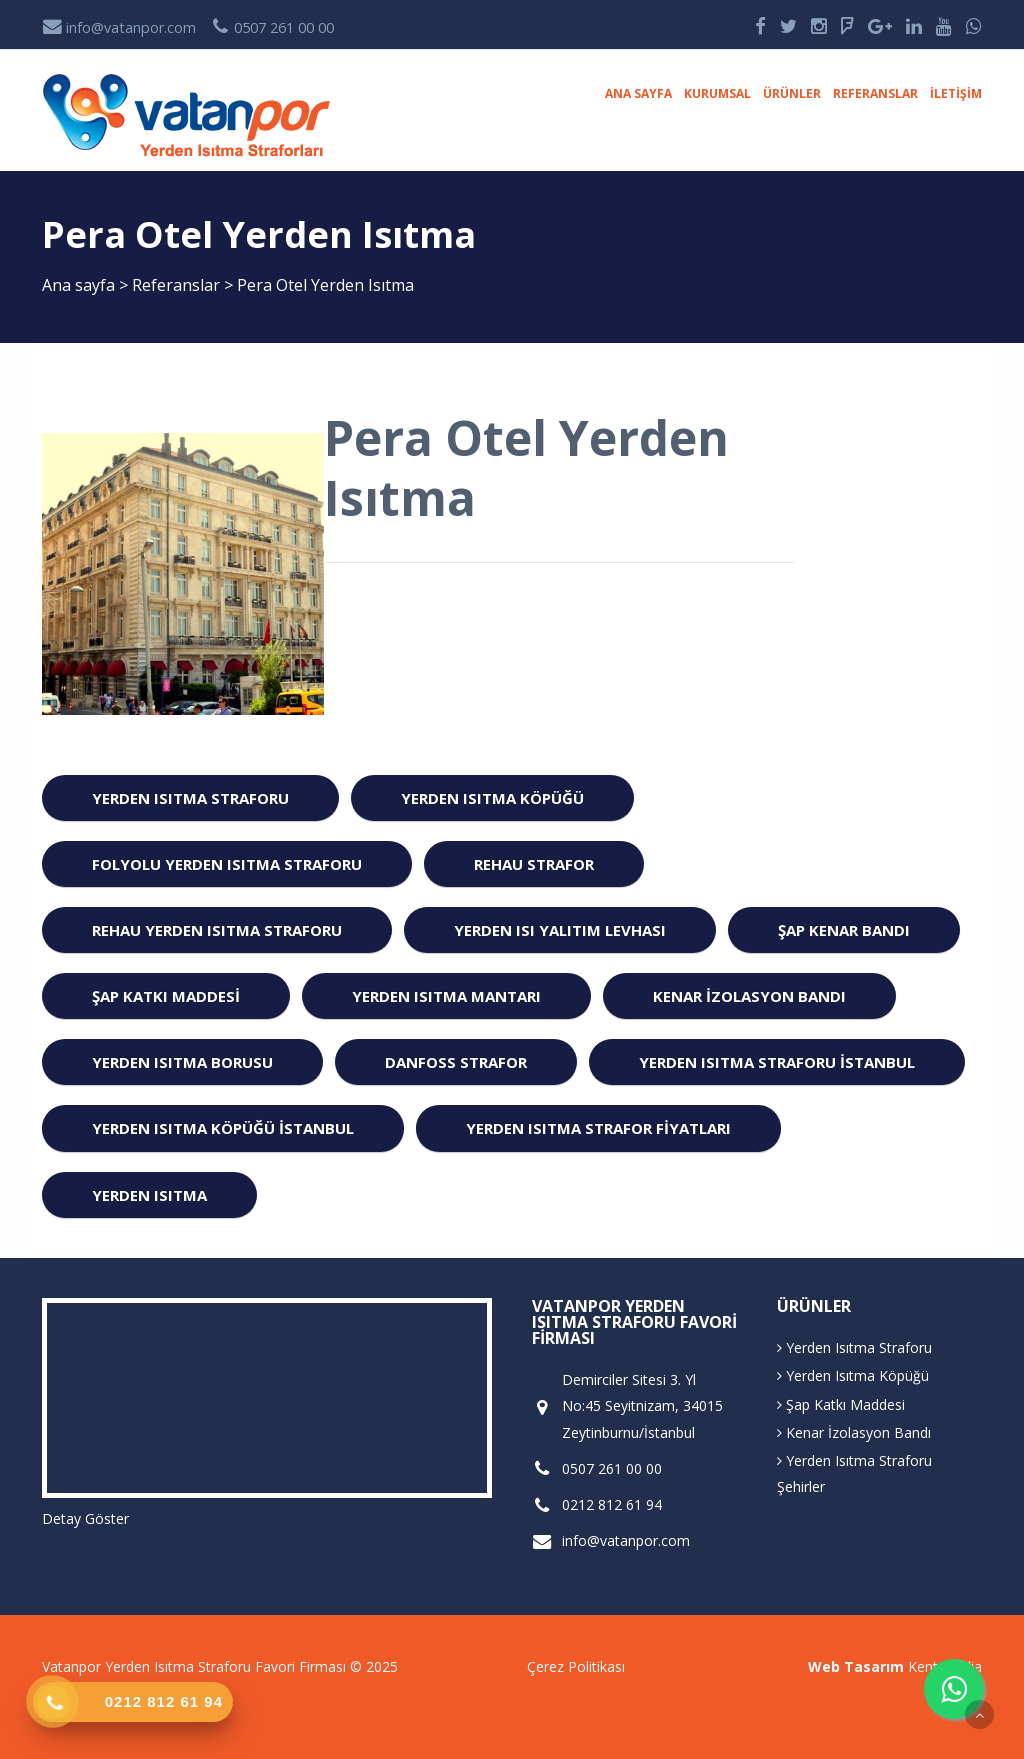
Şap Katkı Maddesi (166, 996)
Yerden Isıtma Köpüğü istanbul (223, 1128)
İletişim (956, 93)
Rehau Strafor (534, 864)
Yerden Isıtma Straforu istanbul (777, 1062)
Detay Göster (85, 1518)
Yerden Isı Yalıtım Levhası (560, 930)
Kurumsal (717, 93)
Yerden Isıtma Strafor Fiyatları (598, 1128)
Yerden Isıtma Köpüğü (492, 798)
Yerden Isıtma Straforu (190, 798)
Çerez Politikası (576, 1666)
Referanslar (875, 93)
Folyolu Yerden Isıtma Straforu (227, 864)
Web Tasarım (856, 1666)
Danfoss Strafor (456, 1062)
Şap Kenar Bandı (844, 930)
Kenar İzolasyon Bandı (749, 996)
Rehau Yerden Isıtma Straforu (217, 930)
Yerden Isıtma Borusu (182, 1062)
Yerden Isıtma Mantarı (446, 996)
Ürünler (792, 93)
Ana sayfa (638, 93)
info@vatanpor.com (119, 27)
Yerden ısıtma (149, 1195)
